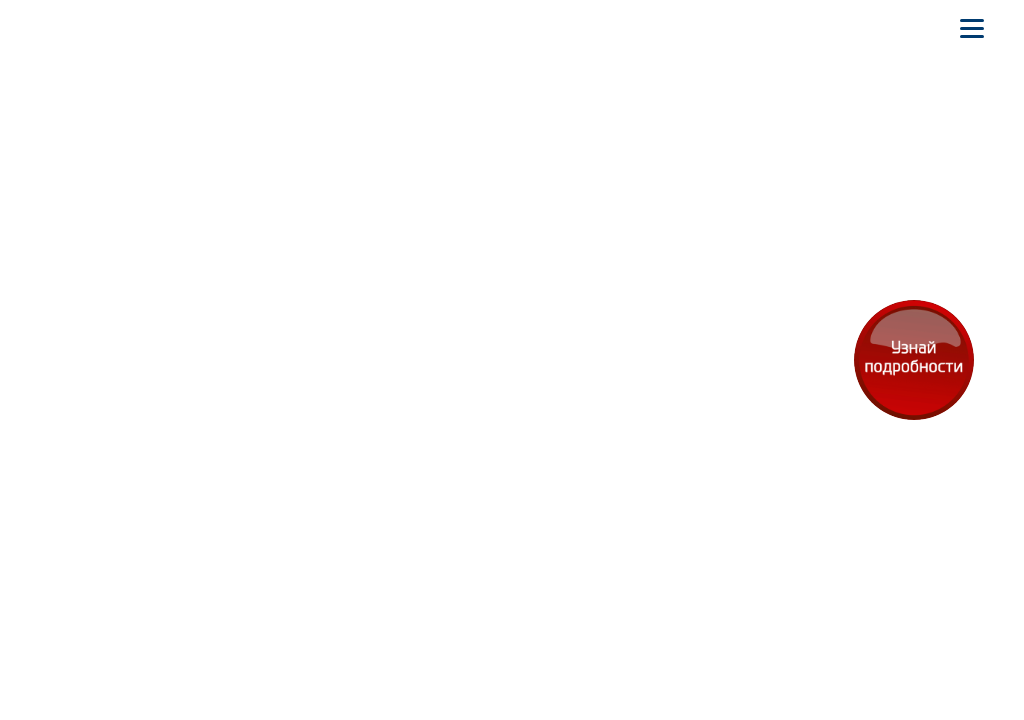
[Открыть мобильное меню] (972, 28)
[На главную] (64, 28)
